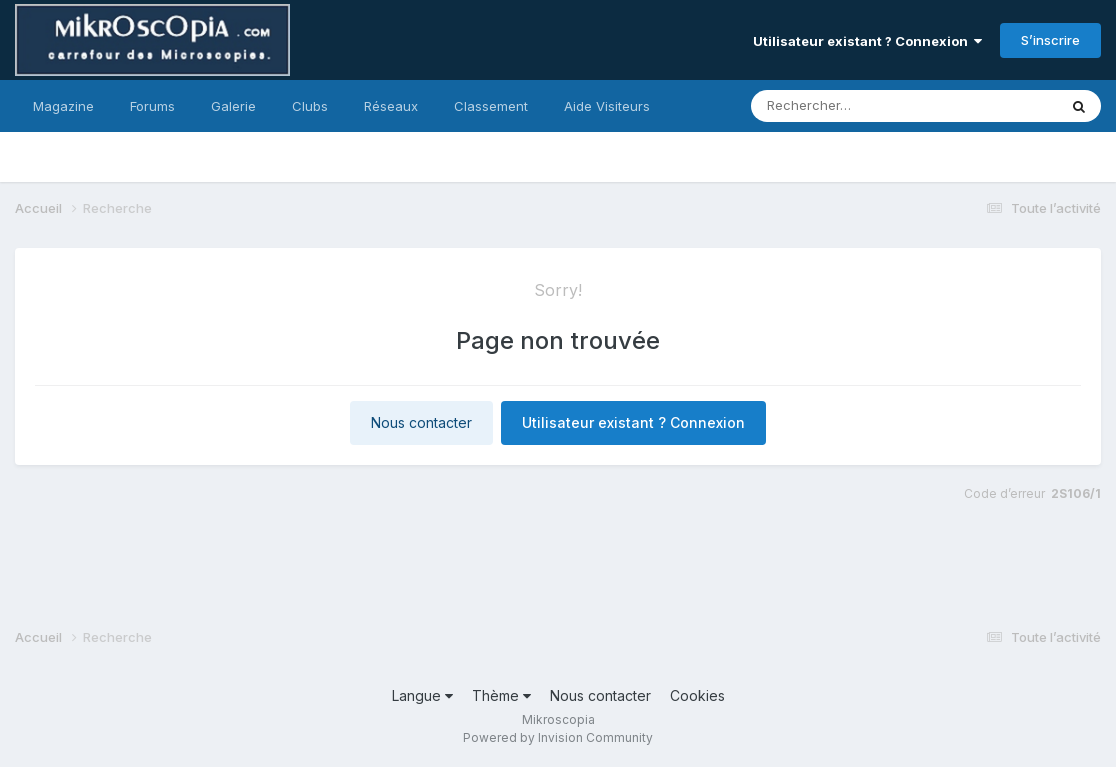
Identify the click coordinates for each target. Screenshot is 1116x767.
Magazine (63, 106)
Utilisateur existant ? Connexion (867, 41)
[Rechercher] (846, 106)
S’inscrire (1050, 40)
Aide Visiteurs (607, 106)
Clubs (310, 106)
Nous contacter (421, 422)
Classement (491, 106)
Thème (501, 695)
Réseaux (391, 106)
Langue (422, 695)
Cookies (697, 695)
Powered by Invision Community (558, 737)
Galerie (233, 106)
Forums (152, 106)
